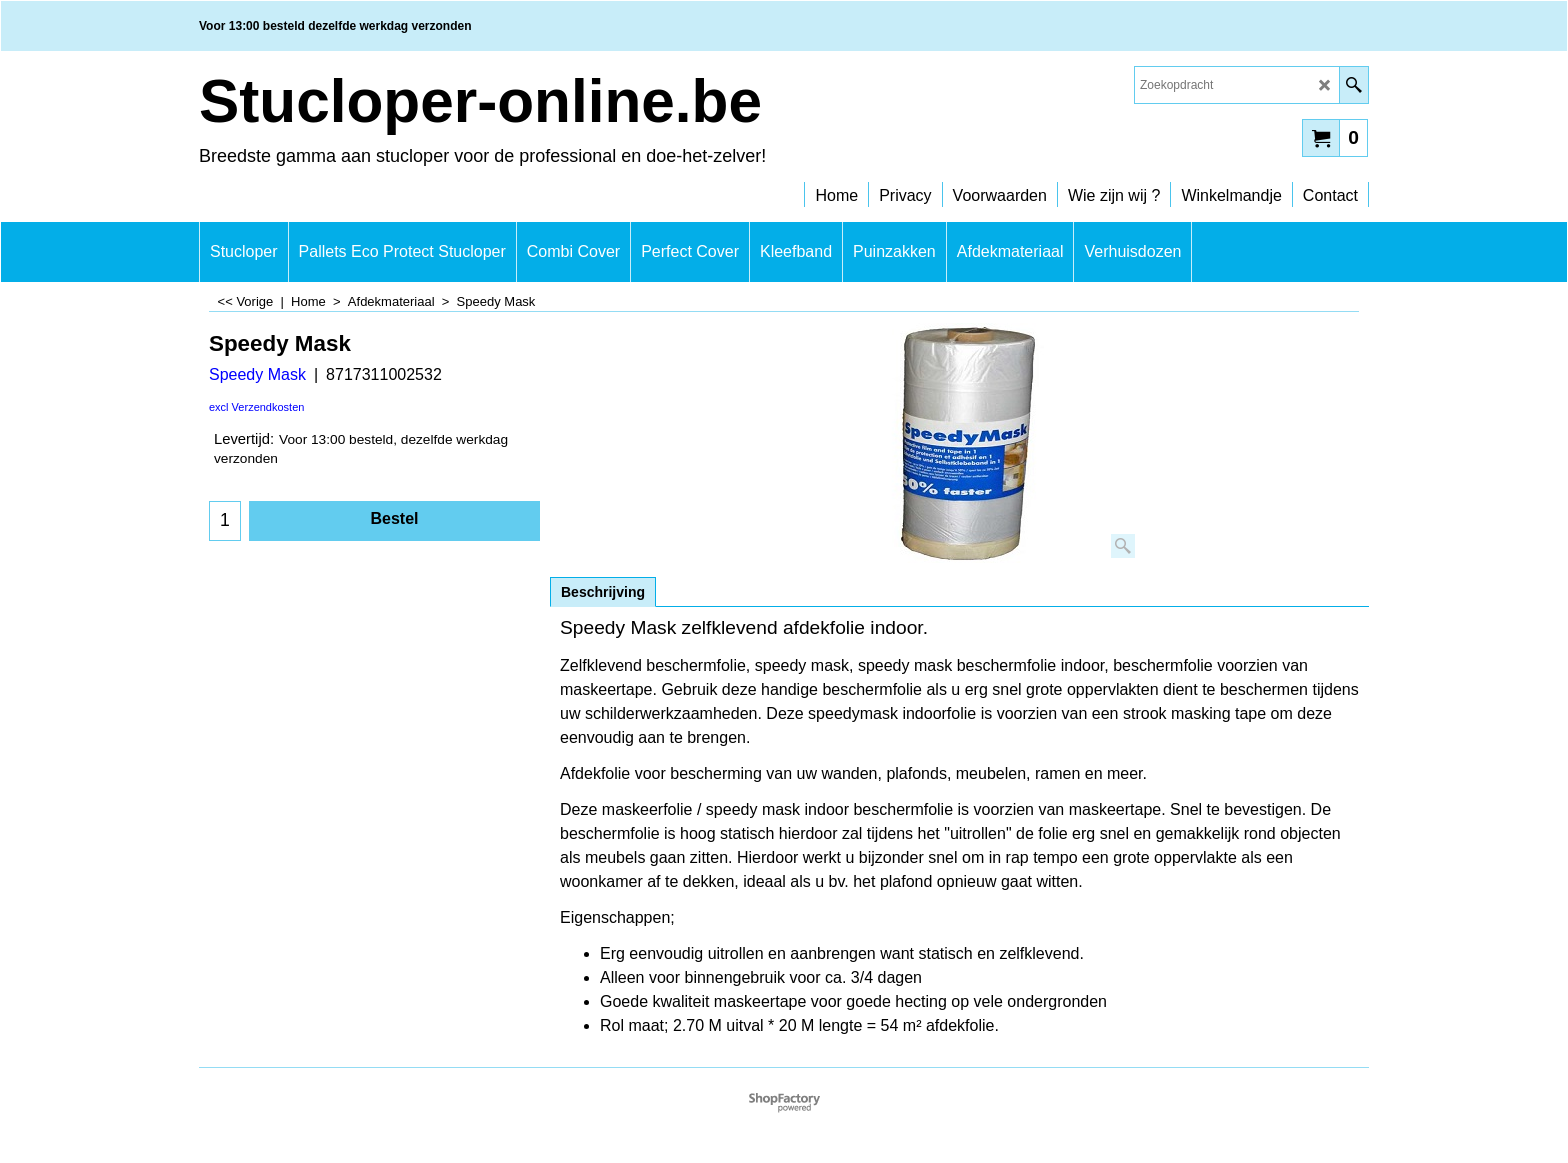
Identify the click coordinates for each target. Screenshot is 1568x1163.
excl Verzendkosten (256, 407)
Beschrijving (603, 592)
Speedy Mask (257, 374)
